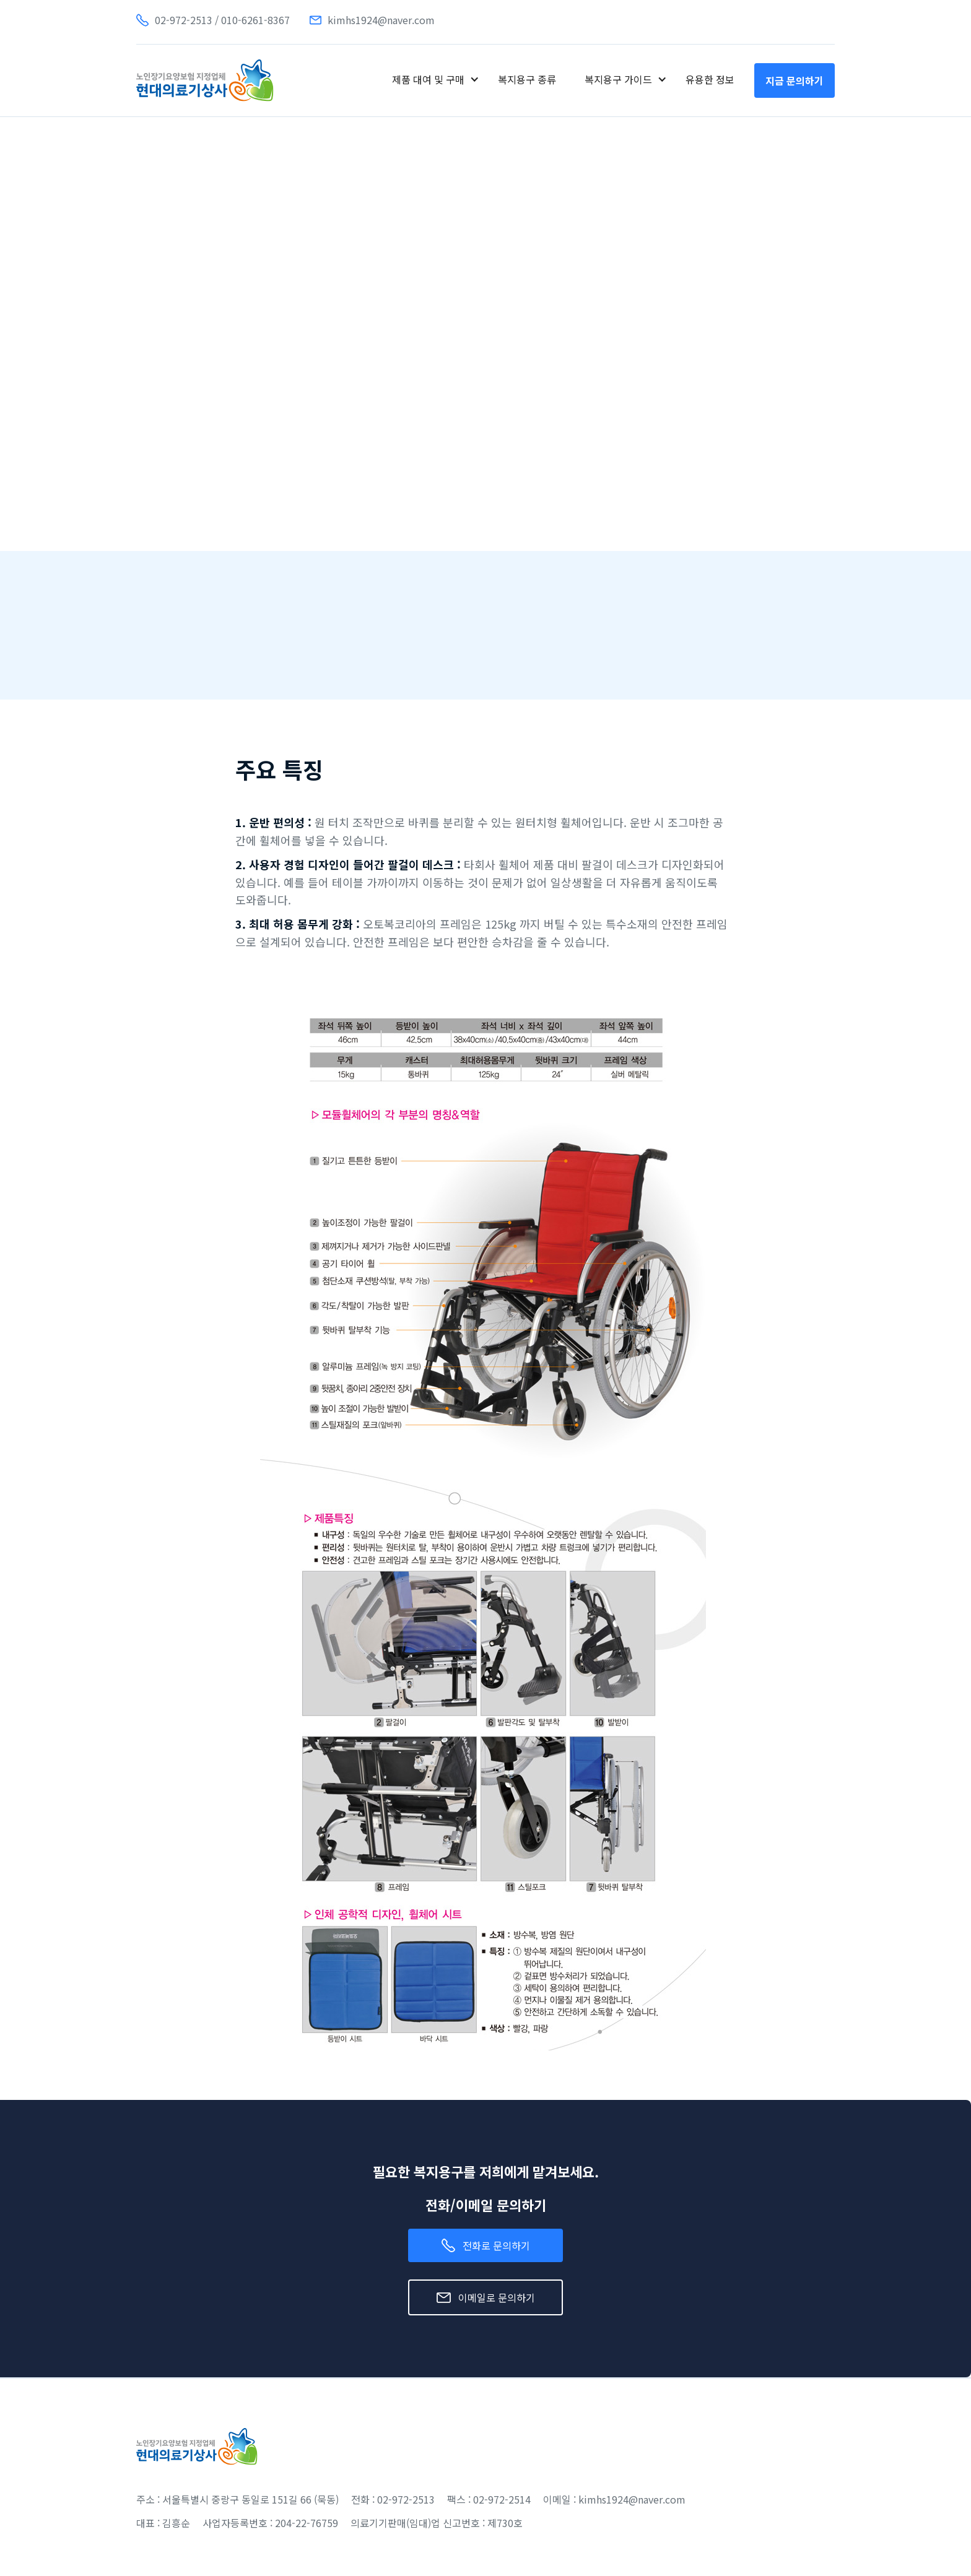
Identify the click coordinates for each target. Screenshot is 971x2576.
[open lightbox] (215, 477)
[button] (435, 79)
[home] (205, 80)
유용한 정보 (710, 79)
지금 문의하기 (794, 80)
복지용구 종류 (527, 79)
